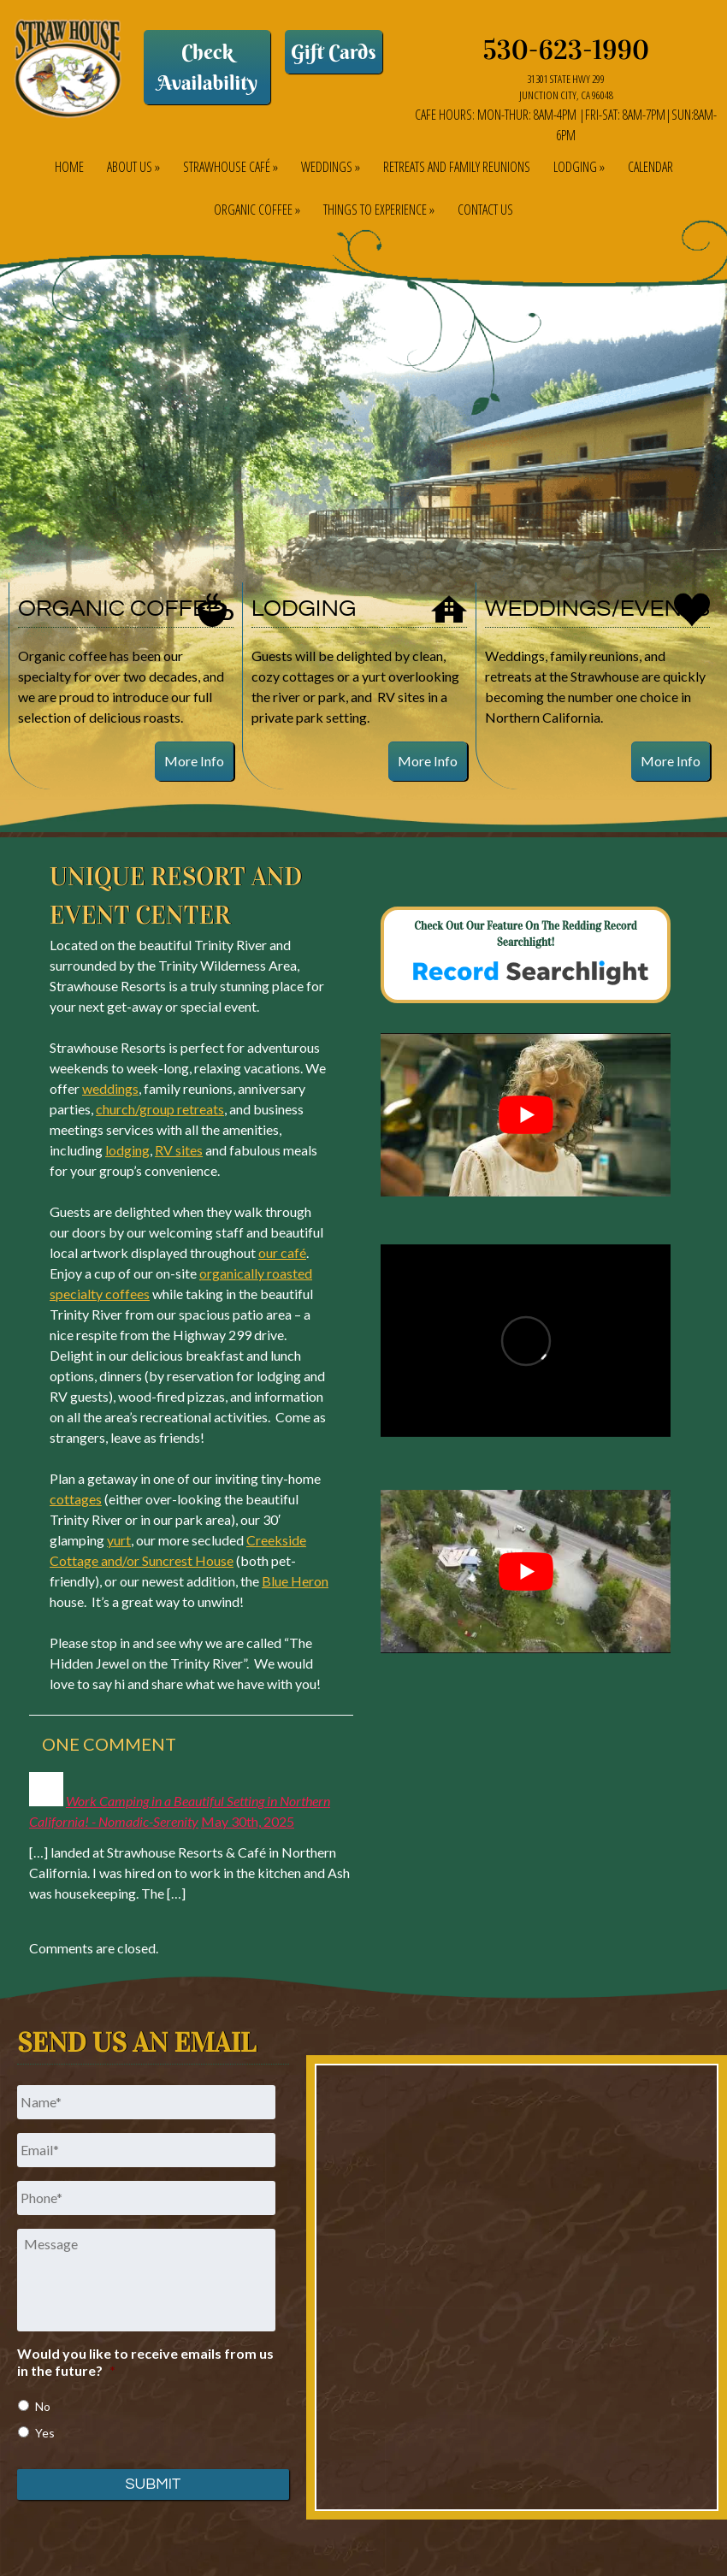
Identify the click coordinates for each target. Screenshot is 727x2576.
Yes (45, 2432)
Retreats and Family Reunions (456, 166)
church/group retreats (160, 1109)
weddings (110, 1088)
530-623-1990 (566, 50)
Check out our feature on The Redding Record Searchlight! (526, 957)
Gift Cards (333, 51)
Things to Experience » (378, 209)
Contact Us (485, 209)
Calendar (650, 166)
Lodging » (579, 166)
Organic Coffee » (257, 209)
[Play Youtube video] (526, 1114)
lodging (127, 1150)
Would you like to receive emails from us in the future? (145, 2362)
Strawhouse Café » (230, 166)
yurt (119, 1540)
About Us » (133, 166)
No (42, 2406)
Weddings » (330, 166)
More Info (194, 761)
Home (69, 166)
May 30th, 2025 (247, 1821)
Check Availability (207, 66)
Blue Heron (295, 1581)
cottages (76, 1499)
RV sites (179, 1150)
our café (282, 1252)
